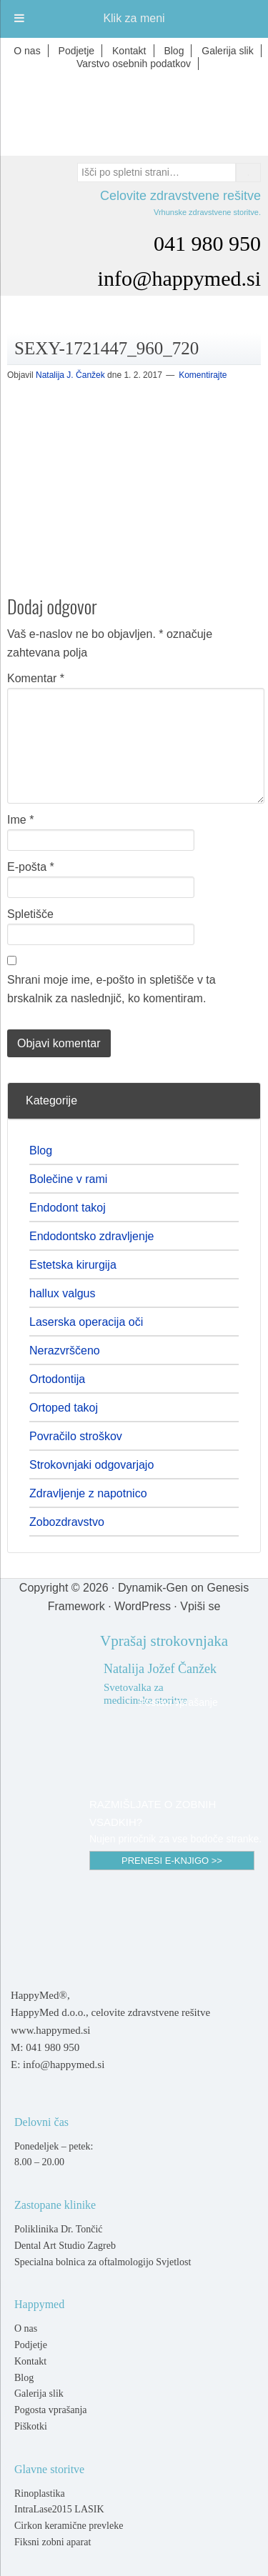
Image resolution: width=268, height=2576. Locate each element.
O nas (25, 2328)
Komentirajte (203, 375)
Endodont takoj (67, 1208)
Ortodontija (57, 1379)
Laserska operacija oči (86, 1322)
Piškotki (30, 2426)
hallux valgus (62, 1293)
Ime (20, 820)
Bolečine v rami (68, 1179)
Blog (40, 1150)
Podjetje (30, 2345)
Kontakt (30, 2361)
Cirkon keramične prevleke (68, 2525)
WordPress (142, 1606)
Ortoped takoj (63, 1408)
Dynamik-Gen (153, 1588)
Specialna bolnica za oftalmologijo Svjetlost (102, 2262)
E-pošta (30, 867)
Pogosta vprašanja (50, 2410)
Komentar (35, 678)
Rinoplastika (39, 2493)
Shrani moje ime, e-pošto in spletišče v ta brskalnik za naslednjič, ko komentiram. (111, 989)
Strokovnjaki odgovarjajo (91, 1465)
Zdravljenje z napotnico (88, 1493)
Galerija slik (39, 2393)
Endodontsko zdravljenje (91, 1236)
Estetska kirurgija (72, 1265)
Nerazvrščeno (64, 1350)
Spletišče (30, 914)
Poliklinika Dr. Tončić (58, 2229)
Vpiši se (200, 1606)
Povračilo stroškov (75, 1436)
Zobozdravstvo (66, 1522)
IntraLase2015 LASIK (59, 2509)
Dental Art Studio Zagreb (65, 2245)
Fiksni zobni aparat (52, 2542)
